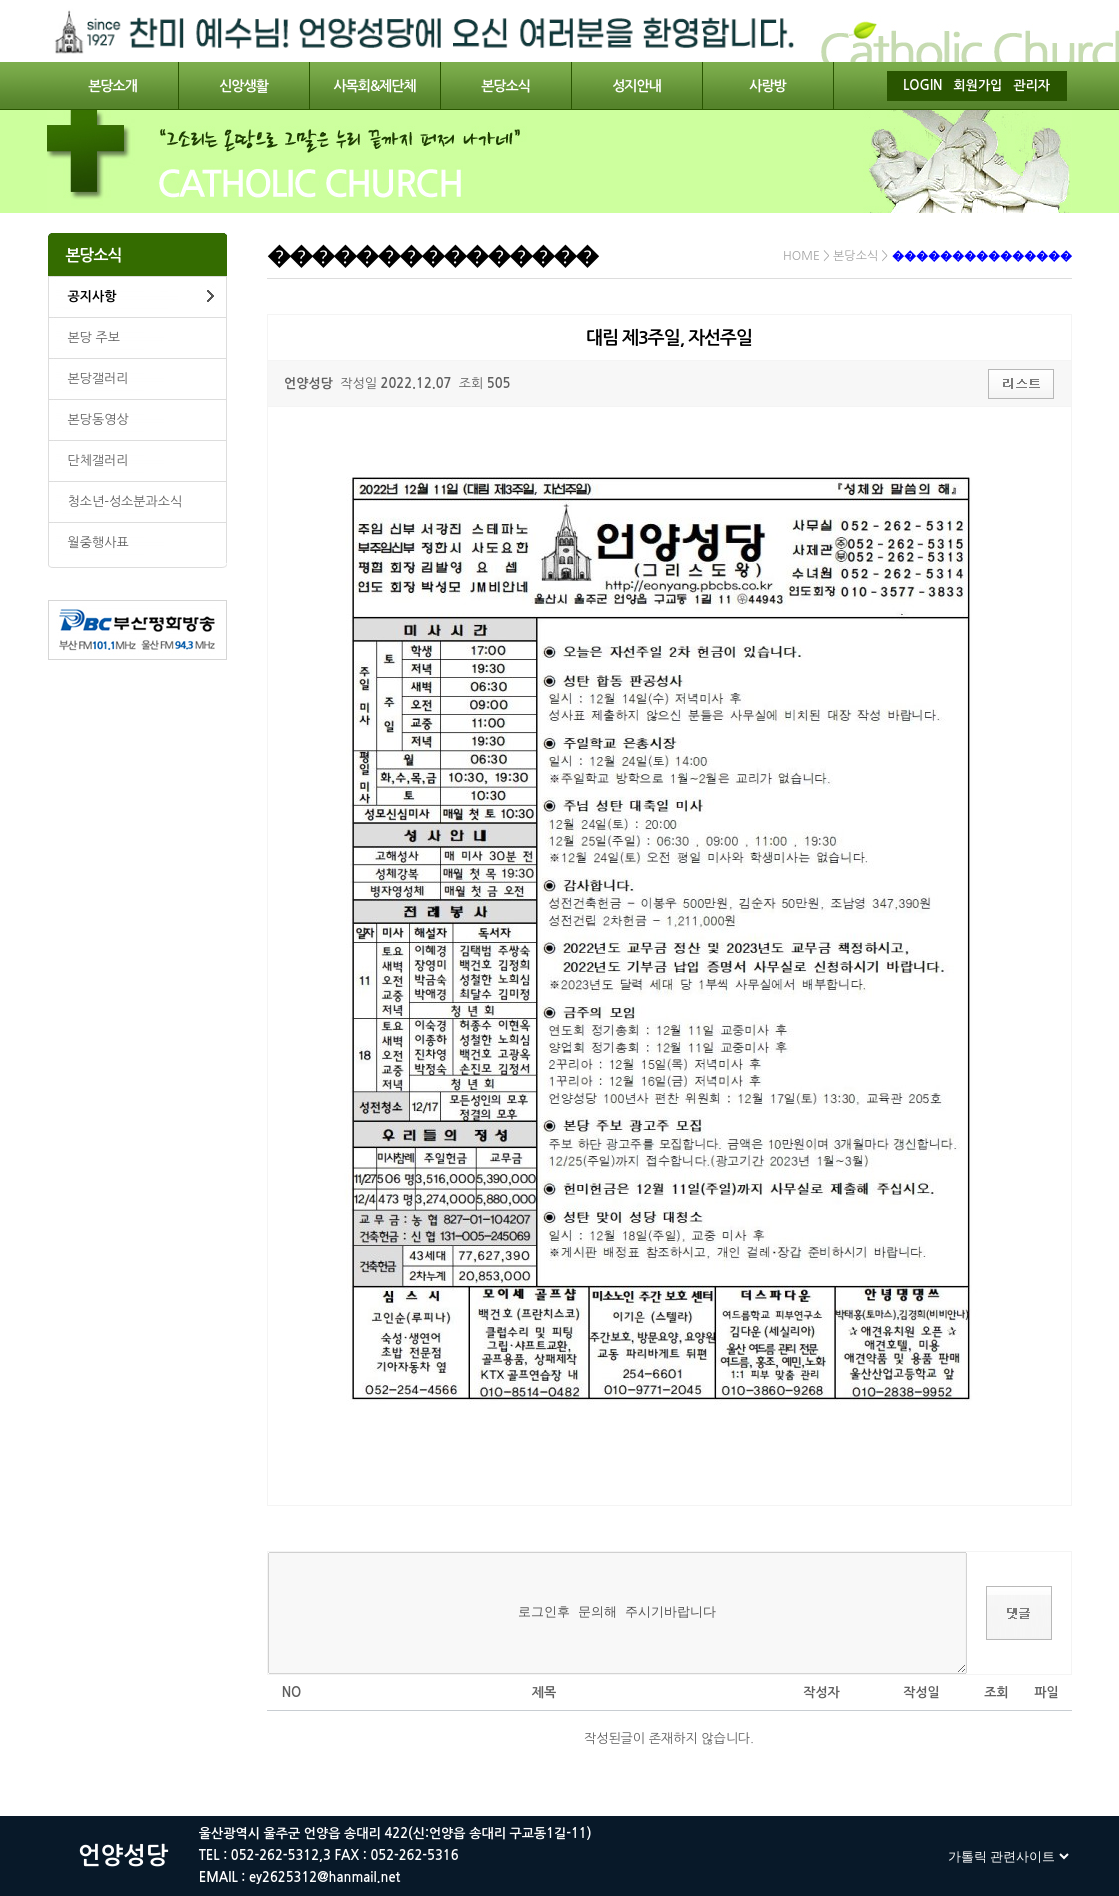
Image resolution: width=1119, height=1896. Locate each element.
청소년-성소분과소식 (125, 501)
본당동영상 (98, 419)
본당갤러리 (98, 378)
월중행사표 (98, 542)
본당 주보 (94, 337)
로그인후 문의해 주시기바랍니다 (618, 1613)
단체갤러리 (98, 460)
